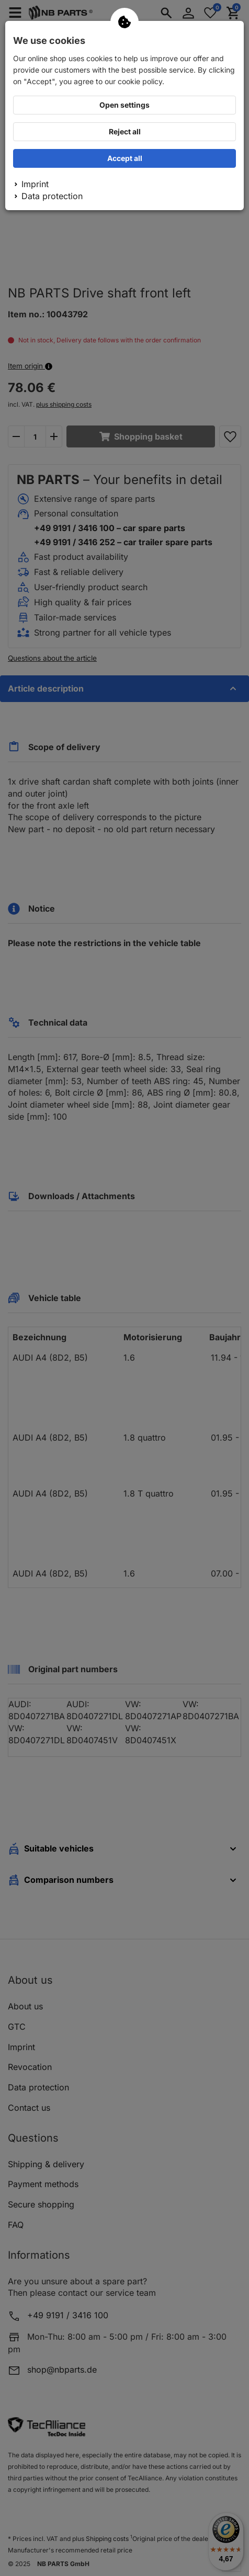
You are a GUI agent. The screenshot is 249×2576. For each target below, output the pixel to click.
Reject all (125, 131)
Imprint (35, 184)
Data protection (52, 196)
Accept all (124, 158)
